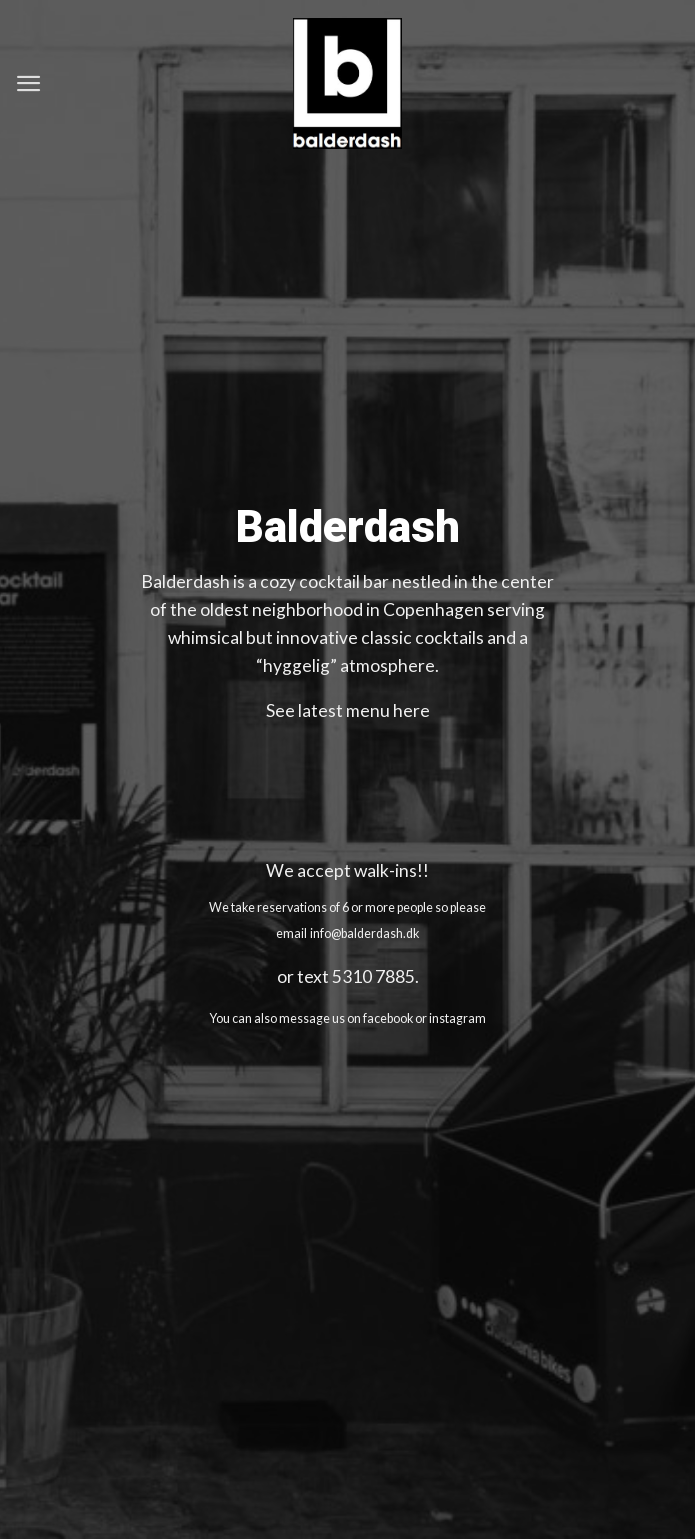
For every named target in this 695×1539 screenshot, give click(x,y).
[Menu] (29, 83)
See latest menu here (348, 710)
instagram (457, 1018)
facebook (388, 1018)
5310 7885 (373, 976)
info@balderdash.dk (364, 933)
